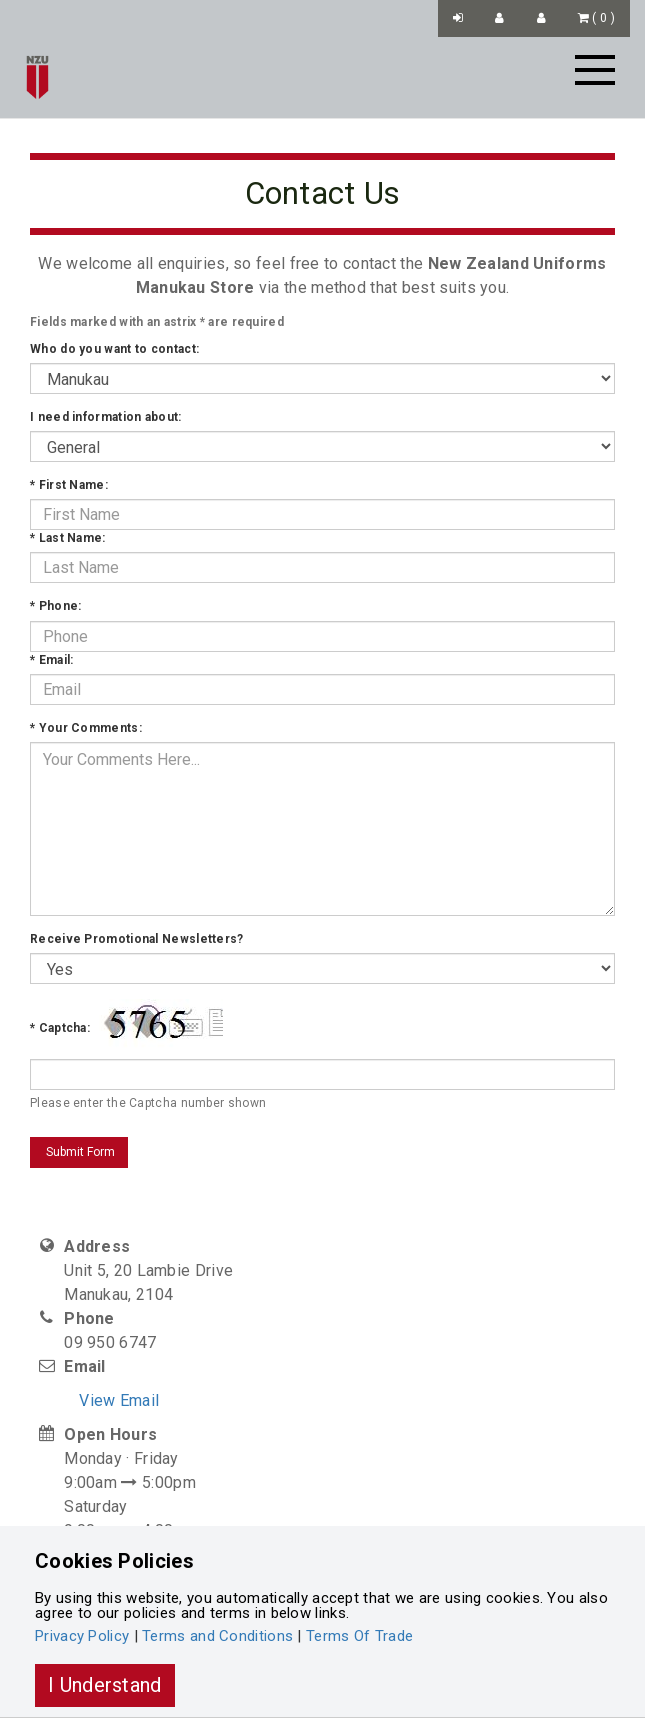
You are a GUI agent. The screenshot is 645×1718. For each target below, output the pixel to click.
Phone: (55, 606)
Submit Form (79, 1152)
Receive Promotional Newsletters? (137, 939)
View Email (119, 1400)
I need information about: (106, 417)
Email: (51, 660)
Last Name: (68, 538)
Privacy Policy (82, 1636)
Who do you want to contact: (114, 349)
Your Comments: (86, 728)
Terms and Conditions (217, 1636)
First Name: (69, 485)
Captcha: (60, 1028)
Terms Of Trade (359, 1636)
